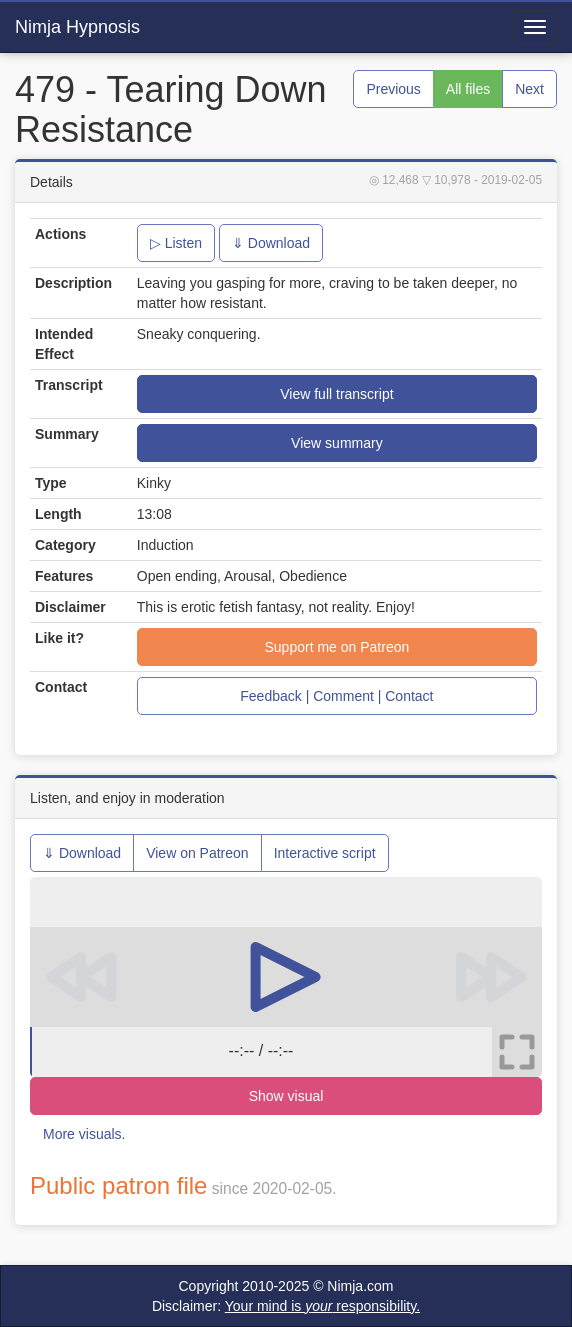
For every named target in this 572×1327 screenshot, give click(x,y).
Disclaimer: (286, 1306)
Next (529, 89)
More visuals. (84, 1134)
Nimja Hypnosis (77, 27)
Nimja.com (360, 1286)
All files (468, 89)
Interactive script (325, 853)
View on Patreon (197, 853)
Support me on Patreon (337, 647)
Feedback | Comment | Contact (336, 696)
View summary (337, 443)
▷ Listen (176, 243)
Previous (393, 89)
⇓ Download (271, 243)
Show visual (286, 1096)
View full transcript (336, 394)
